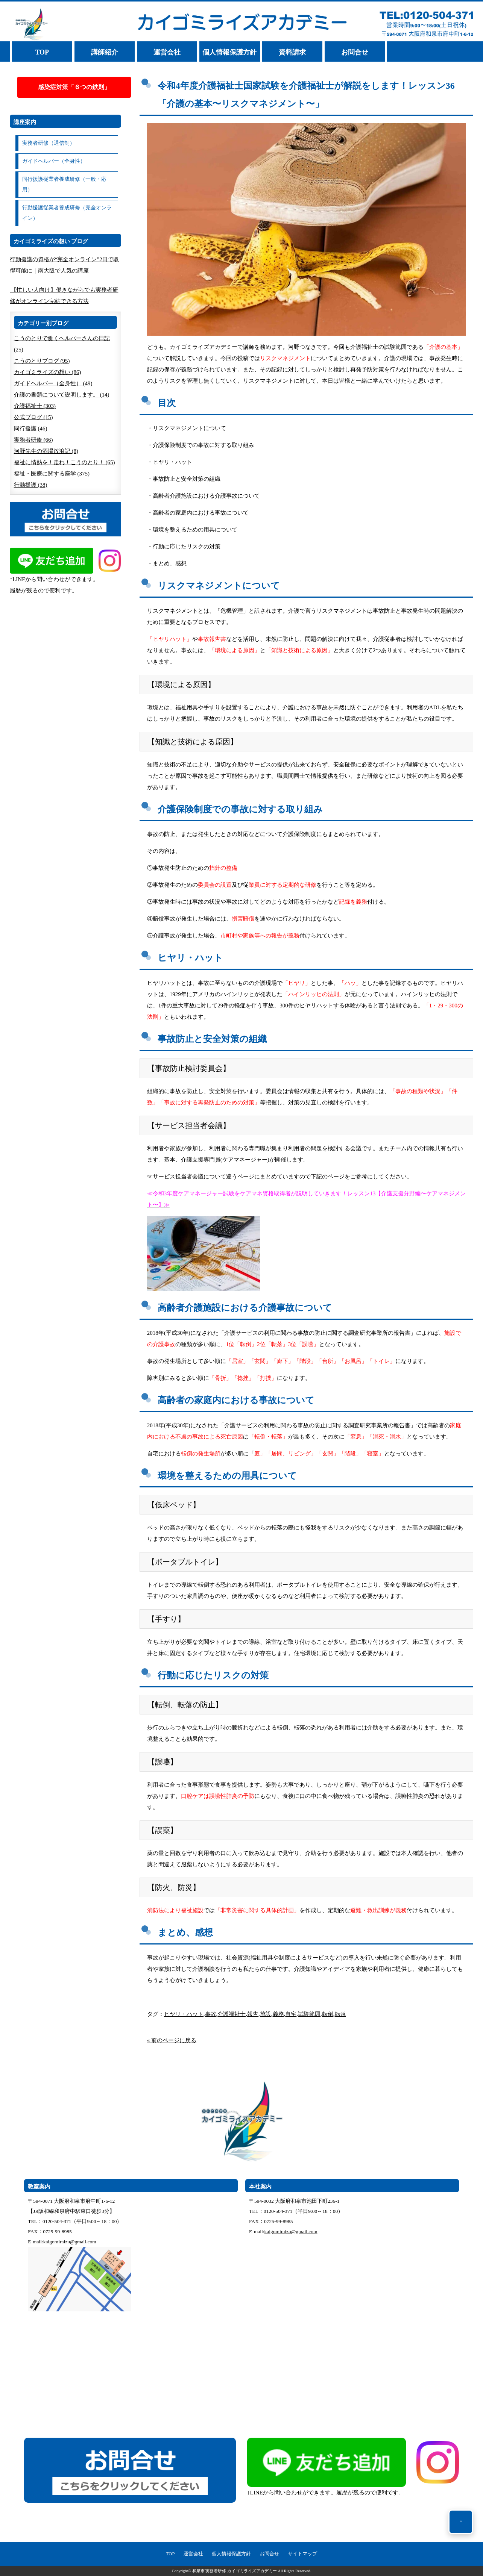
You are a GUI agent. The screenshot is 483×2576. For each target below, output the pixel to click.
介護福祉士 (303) (35, 406)
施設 (265, 2014)
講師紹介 (104, 52)
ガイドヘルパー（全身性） (53, 161)
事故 (210, 2014)
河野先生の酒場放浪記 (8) (46, 451)
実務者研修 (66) (33, 440)
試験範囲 (309, 2014)
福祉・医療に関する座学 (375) (52, 474)
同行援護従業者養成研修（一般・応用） (64, 184)
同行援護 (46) (30, 429)
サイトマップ (302, 2553)
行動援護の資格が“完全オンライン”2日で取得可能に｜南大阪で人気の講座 (64, 265)
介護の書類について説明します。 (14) (61, 395)
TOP (42, 52)
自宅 (290, 2014)
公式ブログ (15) (33, 417)
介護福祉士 (231, 2014)
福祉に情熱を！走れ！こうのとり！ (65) (64, 462)
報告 (252, 2014)
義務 (278, 2014)
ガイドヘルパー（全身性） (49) (53, 383)
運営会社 (167, 52)
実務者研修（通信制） (48, 143)
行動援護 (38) (30, 485)
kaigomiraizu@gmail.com (69, 2241)
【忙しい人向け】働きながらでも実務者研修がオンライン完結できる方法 (64, 295)
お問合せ (354, 52)
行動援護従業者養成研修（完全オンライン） (67, 213)
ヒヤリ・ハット (184, 2014)
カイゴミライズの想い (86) (47, 372)
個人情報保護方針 (229, 52)
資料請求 (292, 52)
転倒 (327, 2014)
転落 (340, 2014)
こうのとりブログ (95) (42, 361)
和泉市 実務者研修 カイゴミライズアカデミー (234, 2571)
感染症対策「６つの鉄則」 (74, 87)
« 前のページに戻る (171, 2040)
